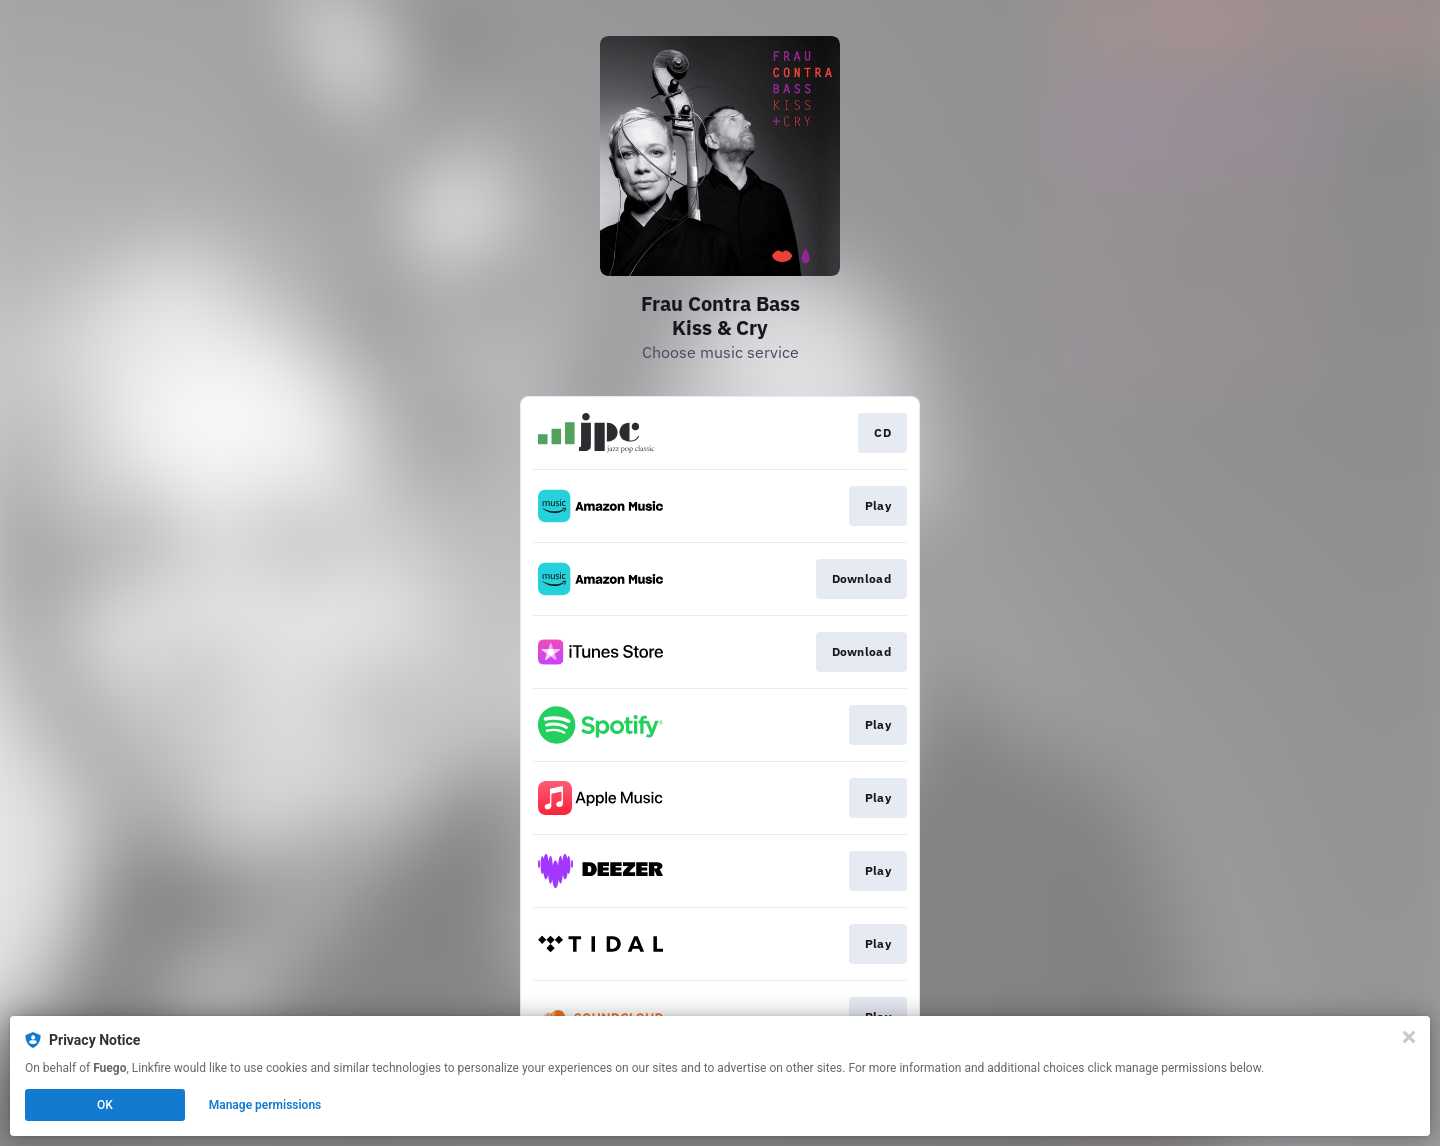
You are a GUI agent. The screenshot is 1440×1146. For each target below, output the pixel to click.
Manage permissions (265, 1105)
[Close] (1409, 1037)
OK (105, 1105)
